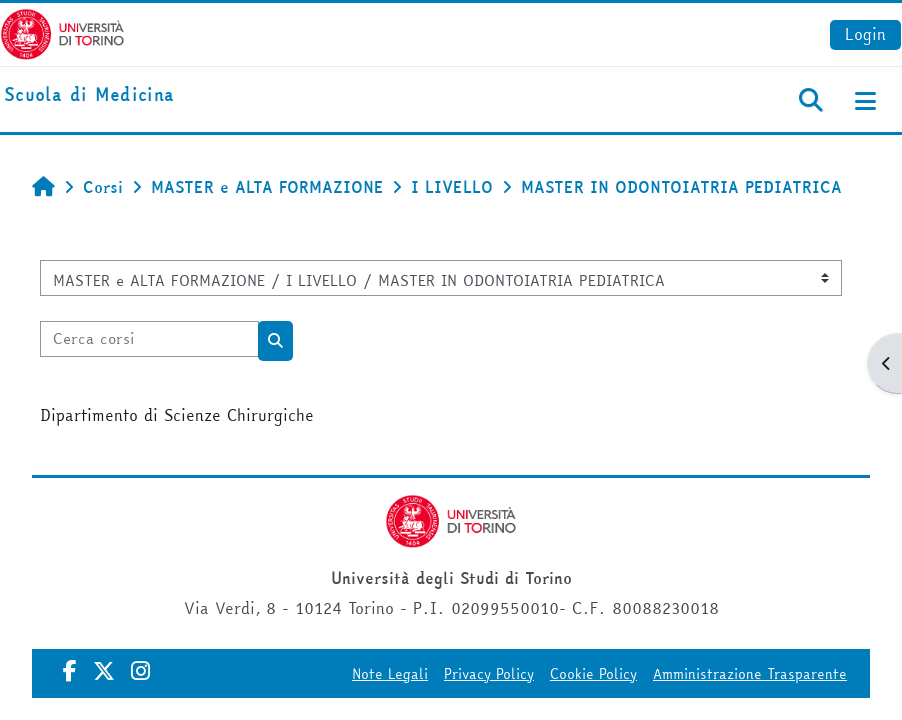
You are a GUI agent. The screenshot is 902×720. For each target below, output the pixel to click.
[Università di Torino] (62, 32)
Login (865, 34)
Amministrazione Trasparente (750, 674)
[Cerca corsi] (149, 339)
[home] (89, 95)
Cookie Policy (593, 674)
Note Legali (390, 674)
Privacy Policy (489, 674)
